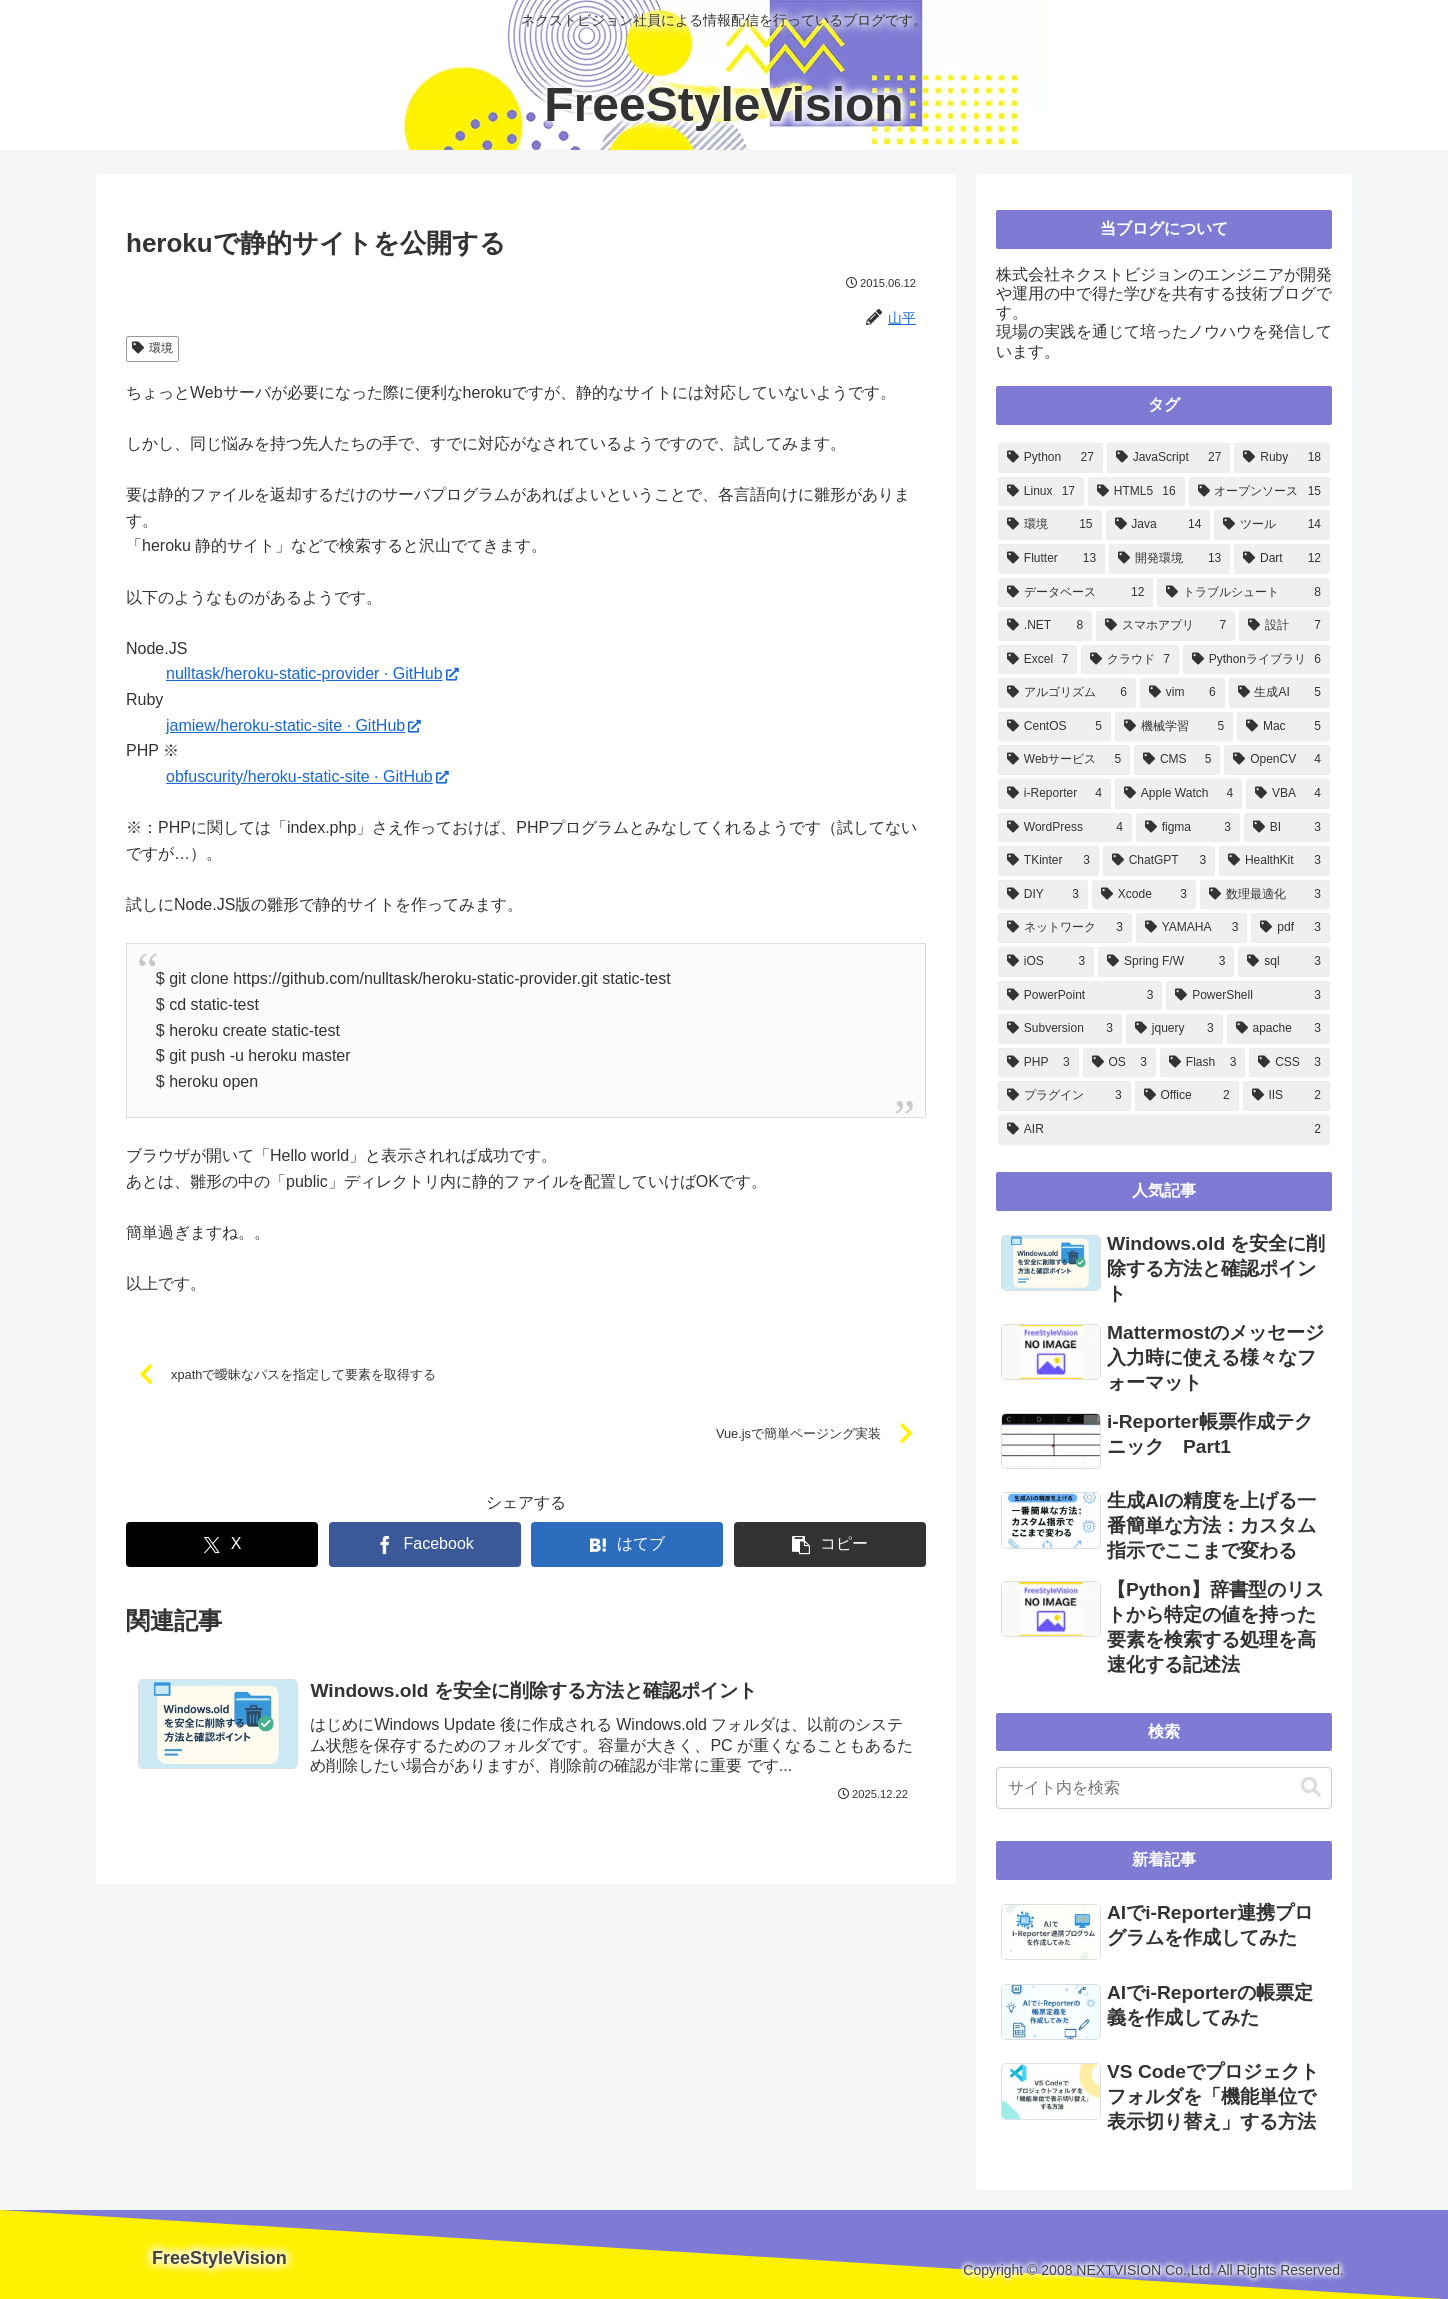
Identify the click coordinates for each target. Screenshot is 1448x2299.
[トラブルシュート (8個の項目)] (1243, 593)
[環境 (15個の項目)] (1050, 525)
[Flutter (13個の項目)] (1051, 559)
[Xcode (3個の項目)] (1144, 895)
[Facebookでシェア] (425, 1544)
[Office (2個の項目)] (1187, 1096)
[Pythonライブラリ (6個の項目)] (1256, 660)
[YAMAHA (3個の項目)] (1192, 928)
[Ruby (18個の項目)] (1282, 458)
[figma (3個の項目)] (1188, 828)
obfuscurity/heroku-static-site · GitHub (307, 776)
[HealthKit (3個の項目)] (1274, 861)
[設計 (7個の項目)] (1284, 626)
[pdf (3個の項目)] (1290, 928)
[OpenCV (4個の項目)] (1277, 760)
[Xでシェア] (222, 1544)
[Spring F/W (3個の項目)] (1166, 962)
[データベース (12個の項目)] (1075, 593)
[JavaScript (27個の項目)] (1169, 458)
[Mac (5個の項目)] (1283, 727)
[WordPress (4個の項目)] (1065, 828)
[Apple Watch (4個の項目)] (1178, 794)
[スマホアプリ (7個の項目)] (1165, 626)
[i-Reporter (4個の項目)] (1054, 794)
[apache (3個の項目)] (1278, 1029)
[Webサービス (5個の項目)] (1064, 760)
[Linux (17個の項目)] (1041, 492)
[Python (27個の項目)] (1050, 458)
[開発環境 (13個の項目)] (1169, 559)
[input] (1164, 1788)
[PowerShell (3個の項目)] (1248, 996)
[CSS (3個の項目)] (1289, 1063)
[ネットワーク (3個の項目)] (1065, 928)
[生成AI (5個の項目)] (1279, 693)
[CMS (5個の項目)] (1177, 760)
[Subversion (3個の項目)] (1060, 1029)
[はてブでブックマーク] (627, 1544)
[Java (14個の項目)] (1158, 525)
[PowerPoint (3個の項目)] (1080, 996)
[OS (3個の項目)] (1119, 1063)
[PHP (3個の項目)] (1038, 1063)
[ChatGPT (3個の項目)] (1159, 861)
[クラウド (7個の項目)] (1130, 660)
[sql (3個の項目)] (1284, 962)
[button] (830, 1544)
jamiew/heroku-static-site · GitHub (293, 725)
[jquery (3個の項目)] (1174, 1029)
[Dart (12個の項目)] (1282, 559)
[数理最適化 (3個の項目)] (1265, 895)
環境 (152, 348)
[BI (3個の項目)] (1287, 828)
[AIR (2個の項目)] (1164, 1130)
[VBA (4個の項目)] (1288, 794)
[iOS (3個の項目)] (1046, 962)
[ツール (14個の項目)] (1272, 525)
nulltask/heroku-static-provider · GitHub (312, 673)
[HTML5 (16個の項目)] (1136, 492)
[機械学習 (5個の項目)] (1174, 727)
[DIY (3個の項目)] (1043, 895)
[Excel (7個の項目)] (1037, 660)
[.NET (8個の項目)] (1045, 626)
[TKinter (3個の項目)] (1048, 861)
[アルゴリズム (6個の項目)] (1067, 693)
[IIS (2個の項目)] (1286, 1096)
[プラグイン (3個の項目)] (1064, 1096)
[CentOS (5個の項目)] (1054, 727)
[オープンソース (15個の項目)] (1259, 492)
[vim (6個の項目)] (1182, 693)
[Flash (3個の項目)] (1202, 1063)
